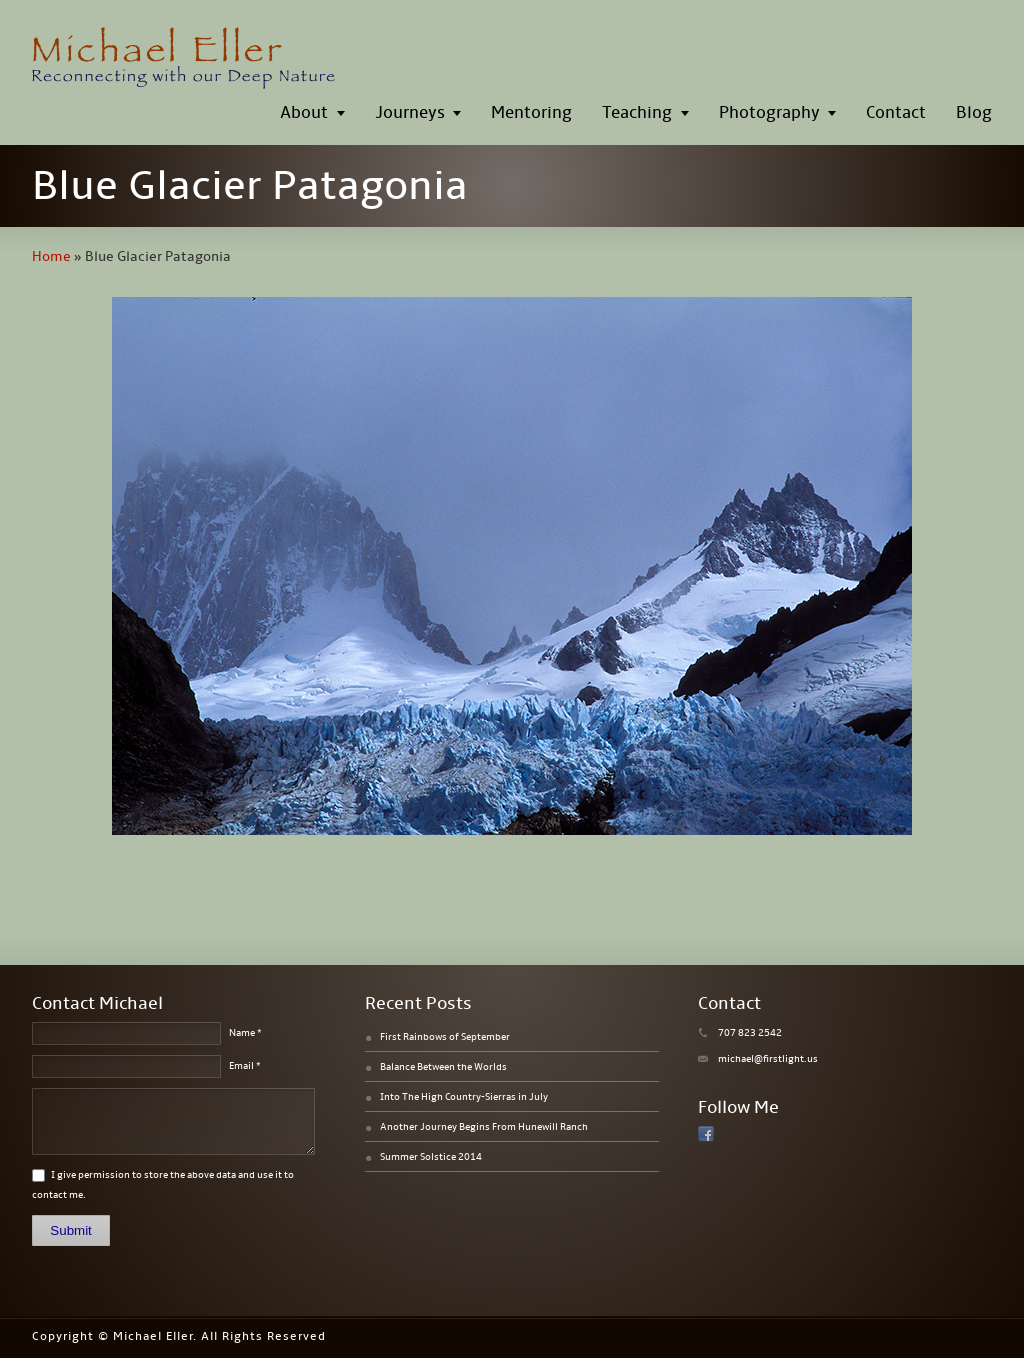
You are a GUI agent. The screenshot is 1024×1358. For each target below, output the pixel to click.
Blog (974, 113)
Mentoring (531, 113)
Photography (769, 113)
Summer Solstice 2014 (431, 1157)
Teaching (637, 113)
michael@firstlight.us (768, 1059)
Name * (245, 1033)
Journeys (410, 113)
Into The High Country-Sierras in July (464, 1097)
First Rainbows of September (445, 1037)
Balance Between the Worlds (443, 1067)
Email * (245, 1066)
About (304, 113)
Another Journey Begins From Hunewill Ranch (484, 1127)
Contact (896, 113)
